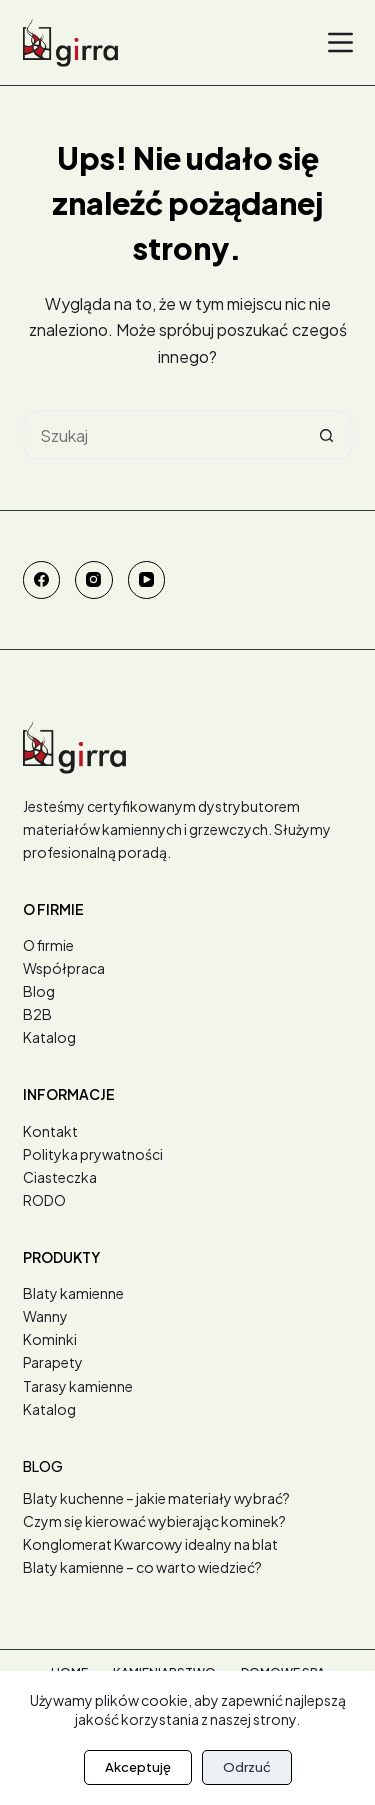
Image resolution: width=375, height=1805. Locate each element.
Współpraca (64, 968)
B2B (37, 1014)
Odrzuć (247, 1767)
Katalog (49, 1037)
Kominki (50, 1339)
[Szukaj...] (163, 435)
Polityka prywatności (93, 1154)
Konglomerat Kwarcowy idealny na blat (150, 1544)
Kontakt (50, 1131)
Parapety (53, 1362)
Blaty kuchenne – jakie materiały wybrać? (156, 1498)
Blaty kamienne (73, 1293)
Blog (39, 991)
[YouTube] (147, 580)
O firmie (48, 945)
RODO (44, 1200)
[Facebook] (42, 580)
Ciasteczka (60, 1177)
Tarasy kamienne (78, 1386)
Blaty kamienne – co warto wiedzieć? (142, 1567)
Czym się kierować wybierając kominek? (154, 1521)
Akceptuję (138, 1767)
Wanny (45, 1316)
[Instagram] (94, 580)
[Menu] (340, 42)
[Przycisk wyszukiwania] (328, 435)
